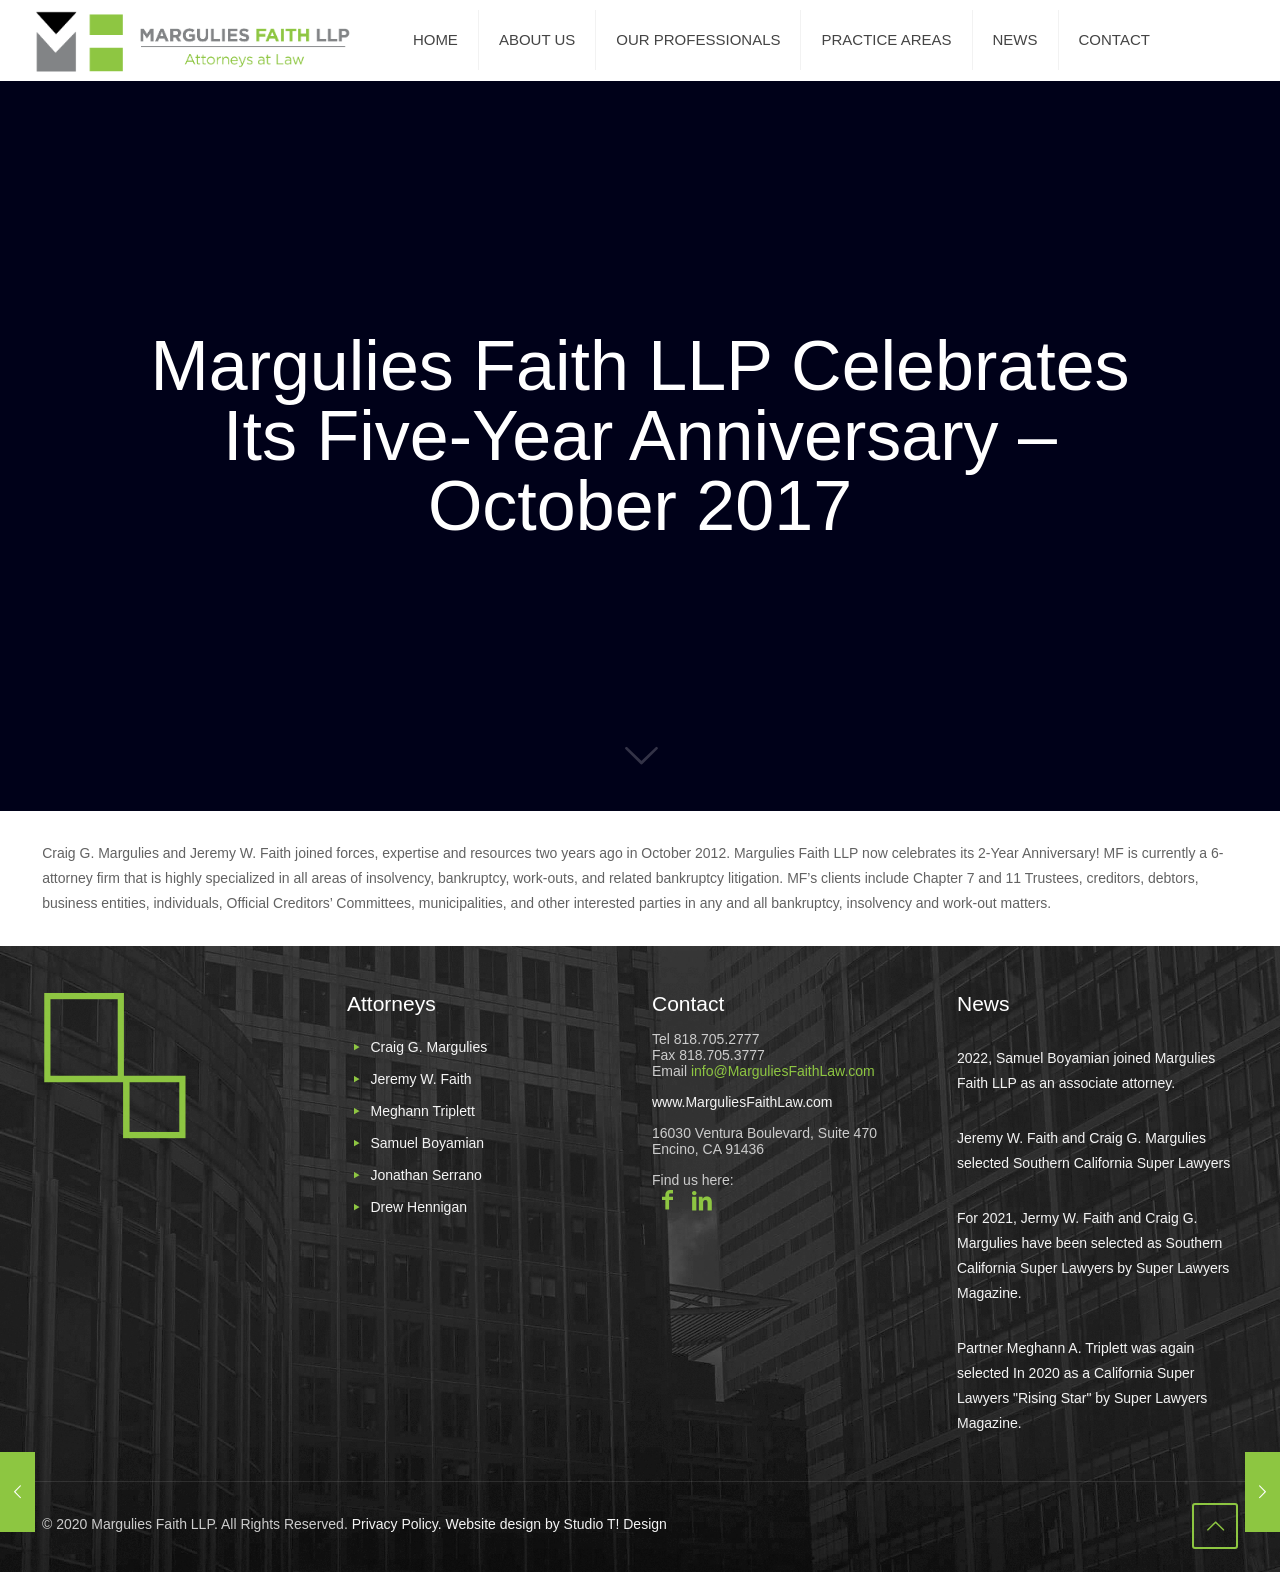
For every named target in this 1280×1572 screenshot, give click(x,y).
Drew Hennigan (418, 1207)
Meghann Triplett (422, 1111)
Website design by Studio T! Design (554, 1524)
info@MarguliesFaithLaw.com (783, 1071)
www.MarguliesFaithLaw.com (742, 1102)
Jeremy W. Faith (420, 1079)
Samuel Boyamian (427, 1143)
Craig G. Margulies (428, 1047)
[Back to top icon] (1215, 1526)
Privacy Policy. (397, 1524)
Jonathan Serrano (425, 1175)
